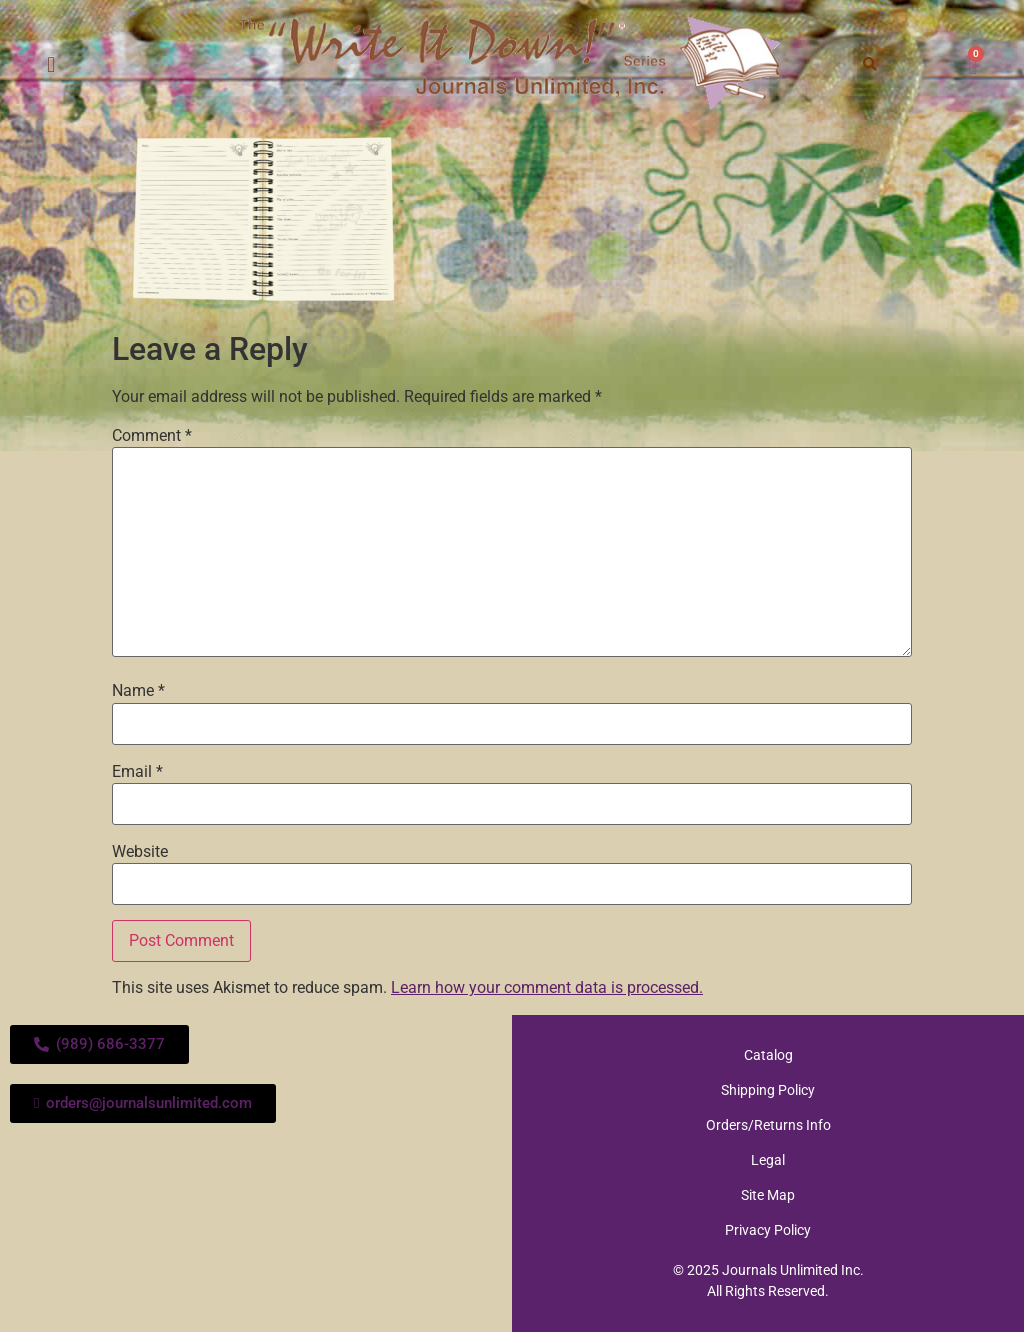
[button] (51, 65)
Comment (152, 436)
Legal (768, 1160)
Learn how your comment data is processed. (547, 987)
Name (138, 691)
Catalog (768, 1055)
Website (140, 852)
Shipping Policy (768, 1090)
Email (137, 772)
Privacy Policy (768, 1230)
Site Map (768, 1195)
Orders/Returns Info (768, 1125)
